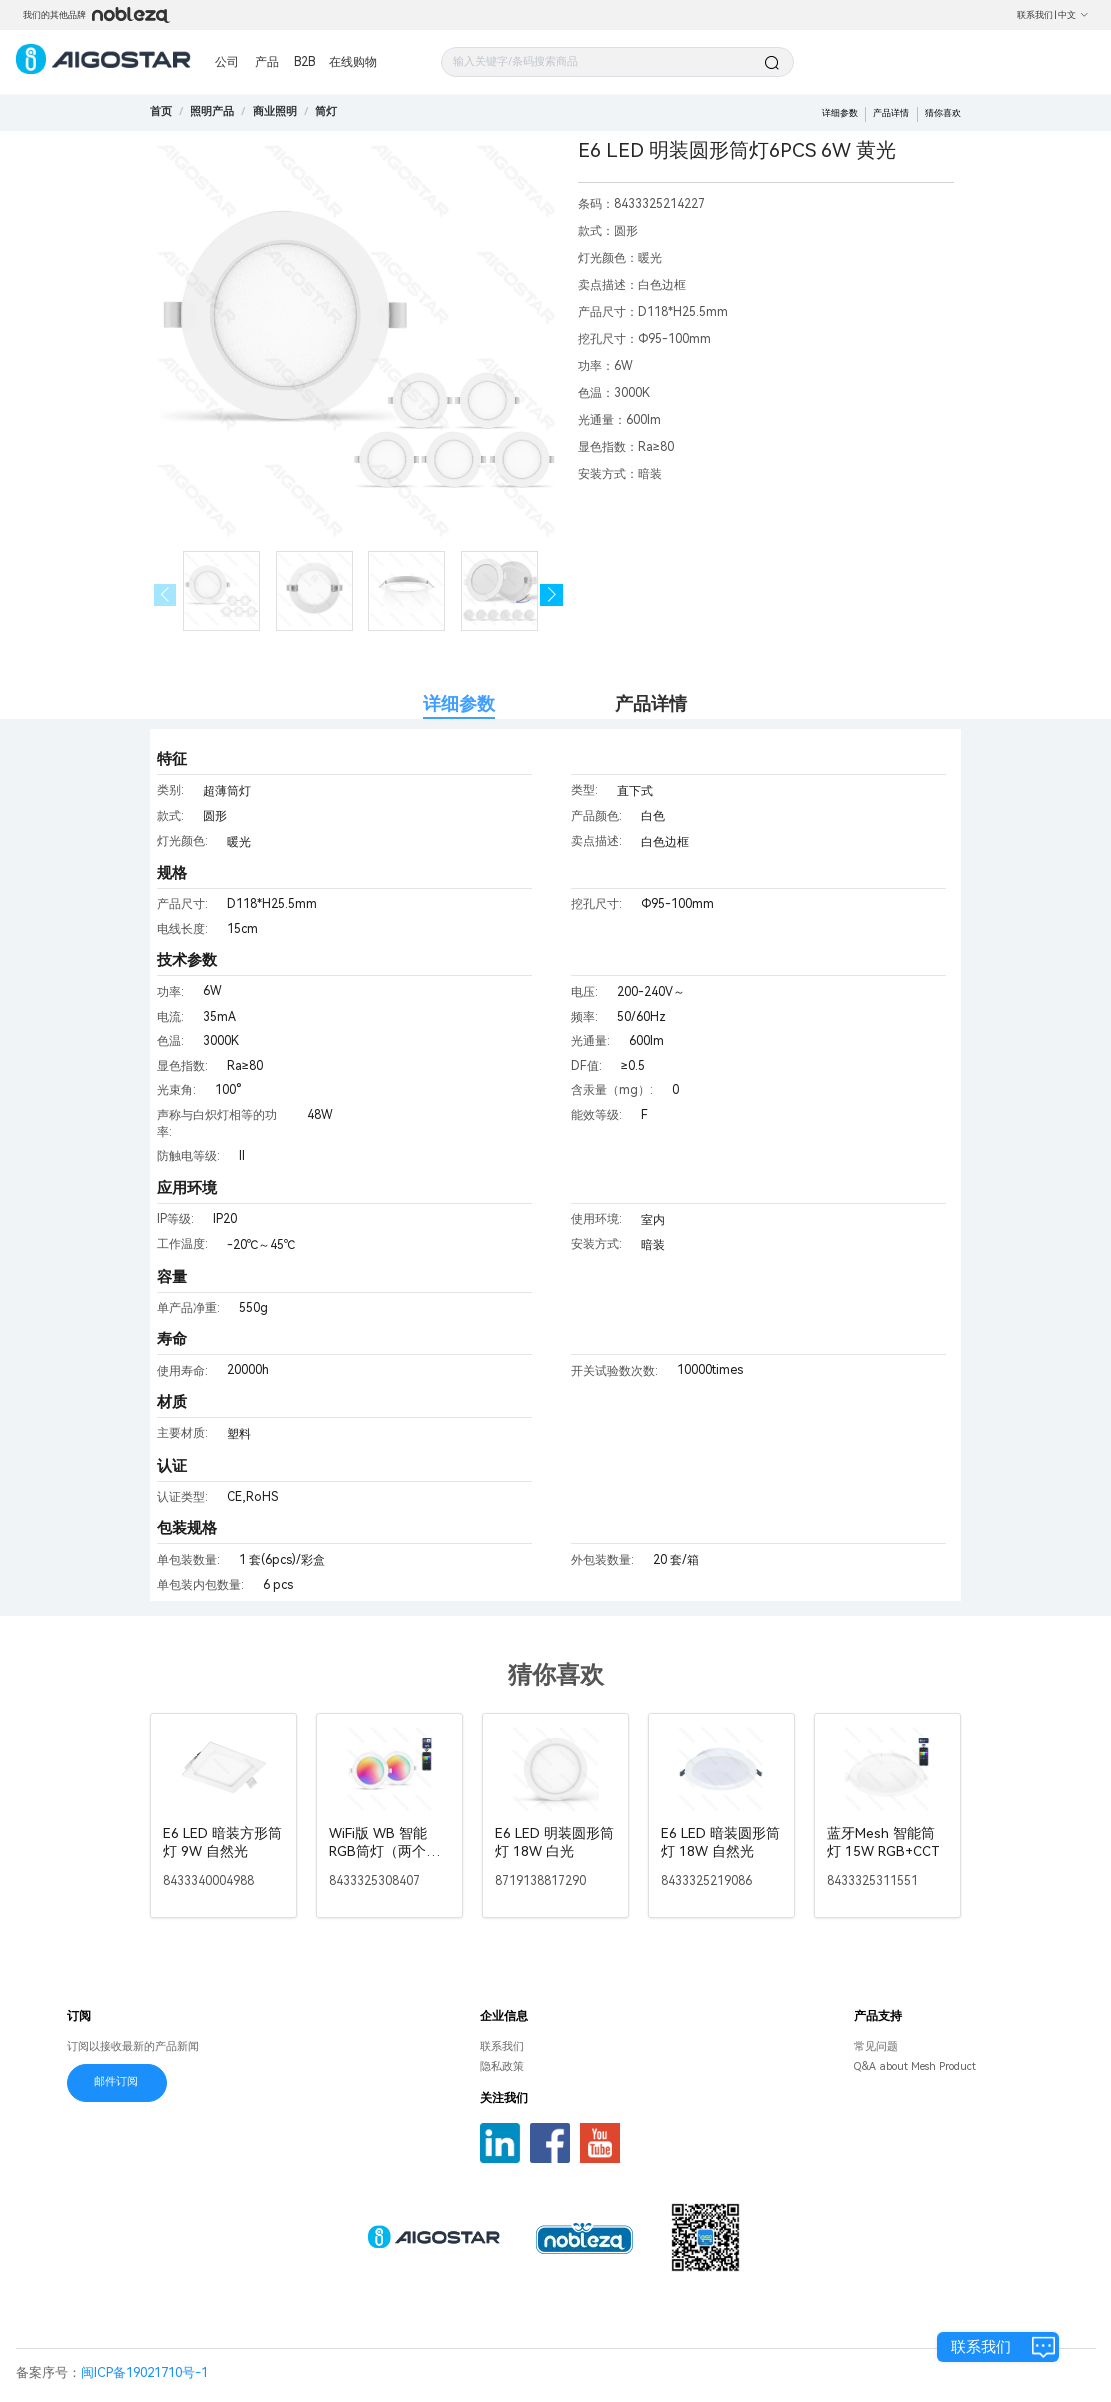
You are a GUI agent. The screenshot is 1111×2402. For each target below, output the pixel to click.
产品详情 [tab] (651, 703)
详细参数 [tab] (459, 703)
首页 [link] (161, 111)
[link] (212, 111)
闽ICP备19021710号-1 (144, 2372)
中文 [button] (1073, 15)
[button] (551, 595)
